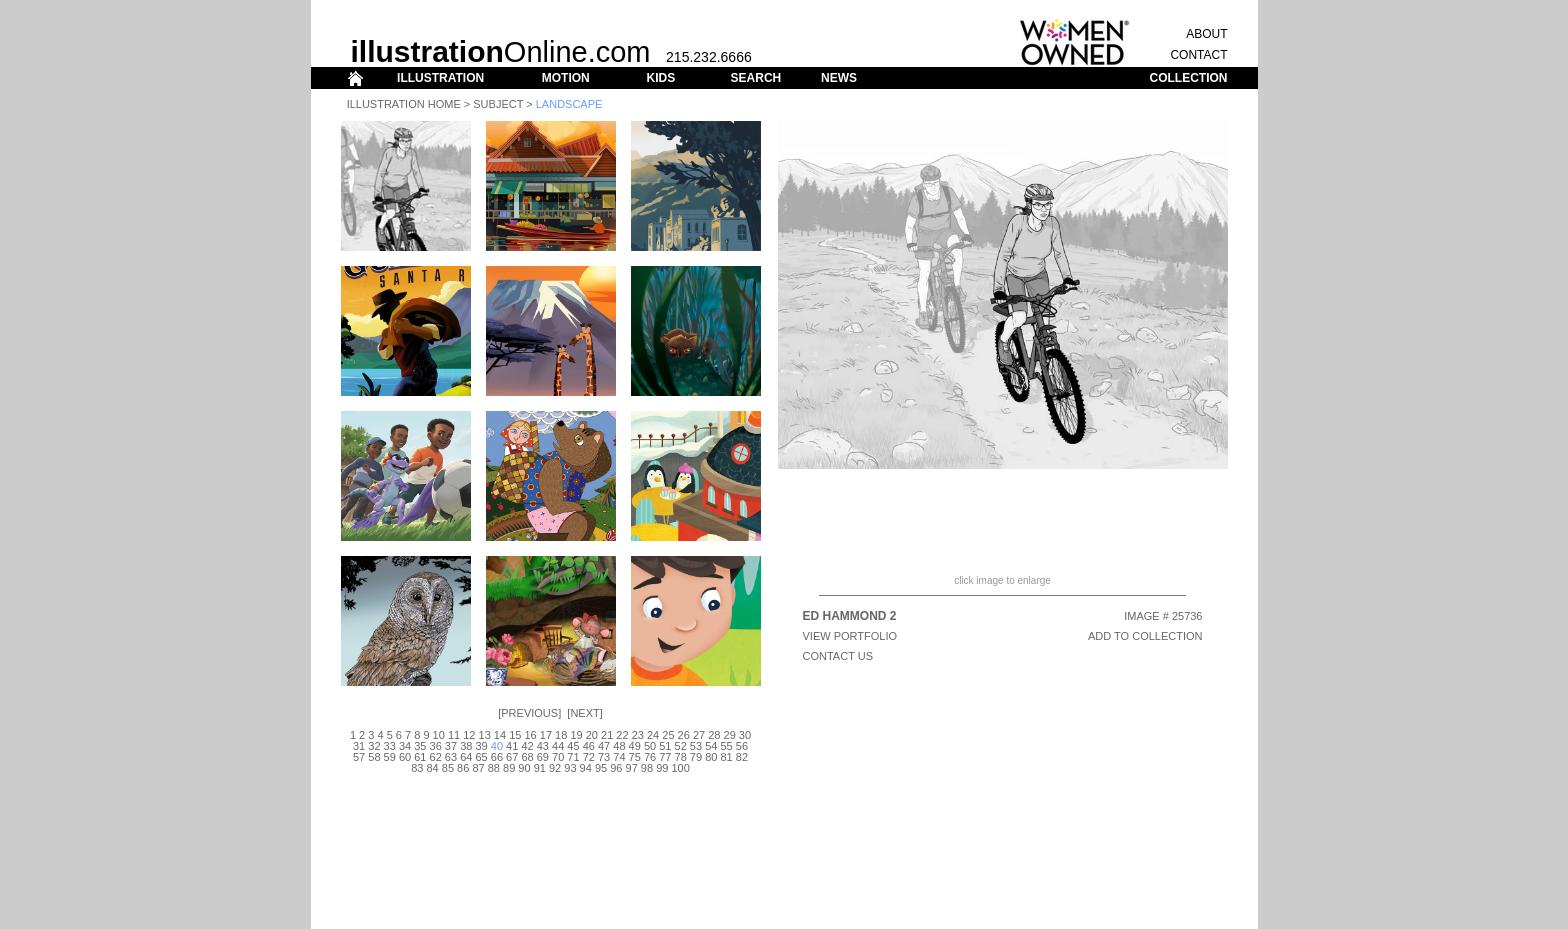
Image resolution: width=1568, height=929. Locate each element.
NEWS (839, 78)
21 (607, 735)
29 (730, 735)
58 (374, 757)
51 (665, 746)
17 (546, 735)
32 (374, 746)
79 (696, 757)
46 (589, 746)
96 (616, 768)
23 (638, 735)
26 (684, 735)
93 (570, 768)
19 (576, 735)
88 (494, 768)
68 (527, 757)
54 (711, 746)
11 (454, 735)
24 (653, 735)
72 (589, 757)
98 (647, 768)
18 (561, 735)
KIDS (660, 78)
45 (573, 746)
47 (604, 746)
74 (619, 757)
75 (635, 757)
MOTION (566, 78)
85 (448, 768)
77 (665, 757)
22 (622, 735)
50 (650, 746)
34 (405, 746)
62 (436, 757)
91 (540, 768)
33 (390, 746)
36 (436, 746)
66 (497, 757)
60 (405, 757)
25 (668, 735)
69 (543, 757)
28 (714, 735)
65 (481, 757)
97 (632, 768)
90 (524, 768)
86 (463, 768)
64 (466, 757)
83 (417, 768)
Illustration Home (404, 104)
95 (601, 768)
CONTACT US (838, 656)
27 (699, 735)
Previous (529, 713)
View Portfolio (850, 636)
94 (586, 768)
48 (619, 746)
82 (742, 757)
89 (509, 768)
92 (555, 768)
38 (466, 746)
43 (543, 746)
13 (485, 735)
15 (515, 735)
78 (681, 757)
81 (726, 757)
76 (650, 757)
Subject (498, 104)
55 (726, 746)
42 (527, 746)
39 (481, 746)
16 (530, 735)
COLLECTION (1189, 78)
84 (432, 768)
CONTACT (1198, 55)
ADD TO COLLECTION (1145, 636)
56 (742, 746)
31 (359, 746)
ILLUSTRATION (440, 78)
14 (500, 735)
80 (711, 757)
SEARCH (756, 78)
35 (420, 746)
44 (558, 746)
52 (681, 746)
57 (359, 757)
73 (604, 757)
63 (451, 757)
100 (680, 768)
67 (512, 757)
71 (573, 757)
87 (478, 768)
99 (662, 768)
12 (469, 735)
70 (558, 757)
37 (451, 746)
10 (439, 735)
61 (420, 757)
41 (512, 746)
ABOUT (1206, 34)
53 (696, 746)
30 (745, 735)
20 (592, 735)
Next (584, 713)
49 (635, 746)
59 (390, 757)
